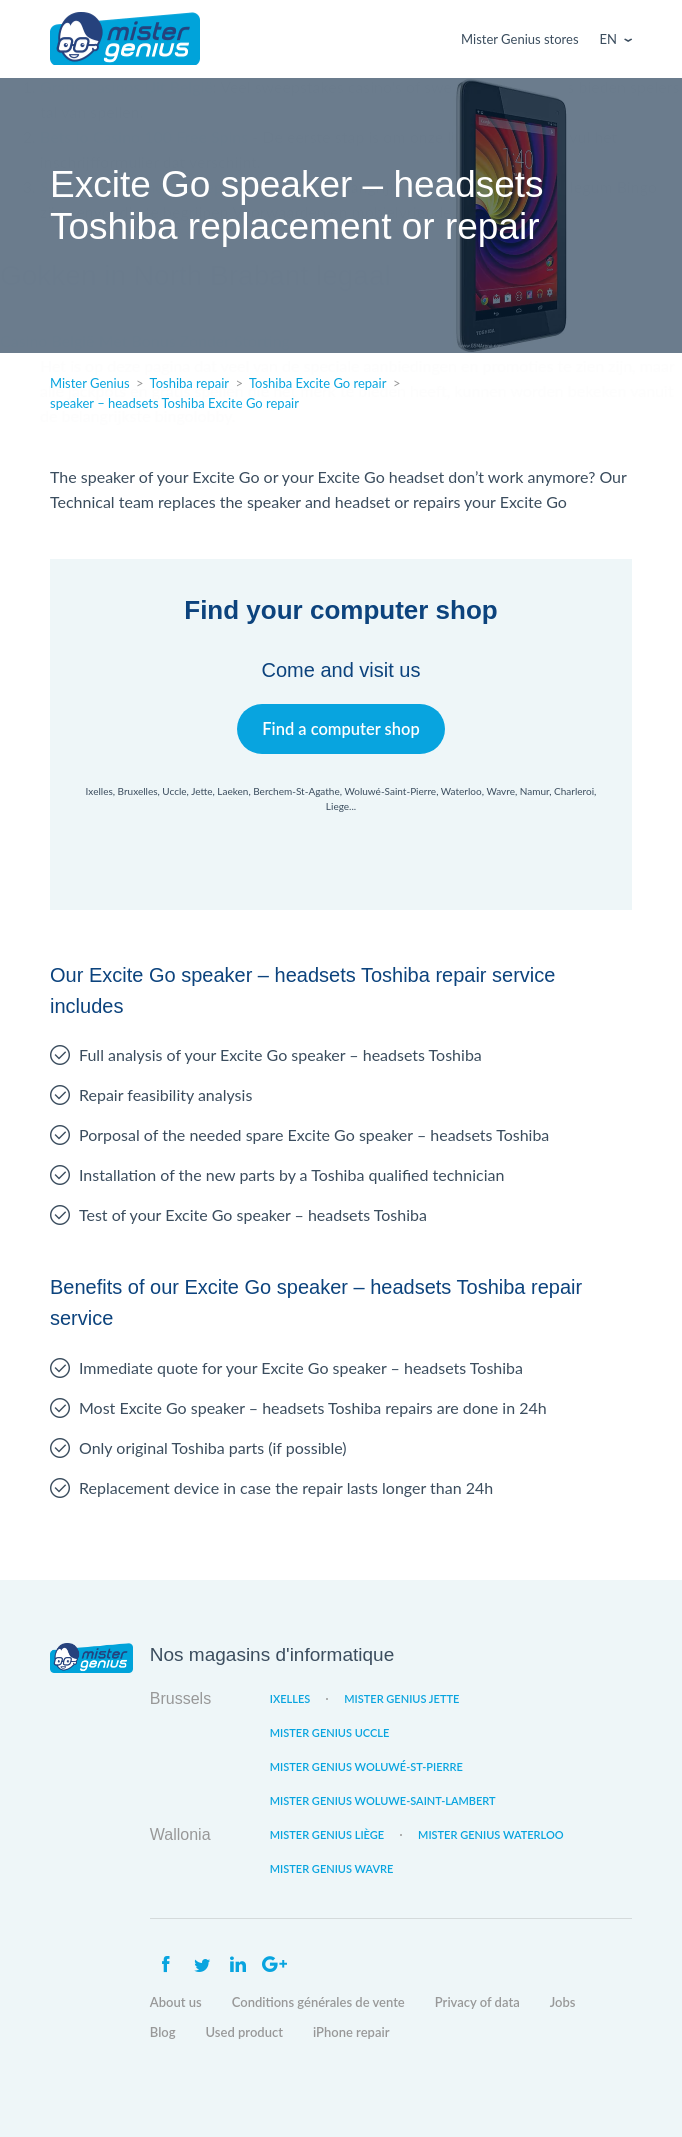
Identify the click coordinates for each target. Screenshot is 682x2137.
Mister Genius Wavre (332, 1868)
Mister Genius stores (519, 39)
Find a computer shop (341, 728)
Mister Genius (125, 39)
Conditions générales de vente (318, 2002)
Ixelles (290, 1698)
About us (176, 2002)
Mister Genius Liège (327, 1834)
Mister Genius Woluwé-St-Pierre (366, 1766)
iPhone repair (351, 2032)
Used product (244, 2032)
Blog (163, 2032)
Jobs (563, 2002)
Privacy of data (477, 2002)
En (608, 39)
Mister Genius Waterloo (491, 1834)
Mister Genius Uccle (330, 1732)
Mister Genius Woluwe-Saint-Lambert (383, 1800)
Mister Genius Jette (401, 1698)
